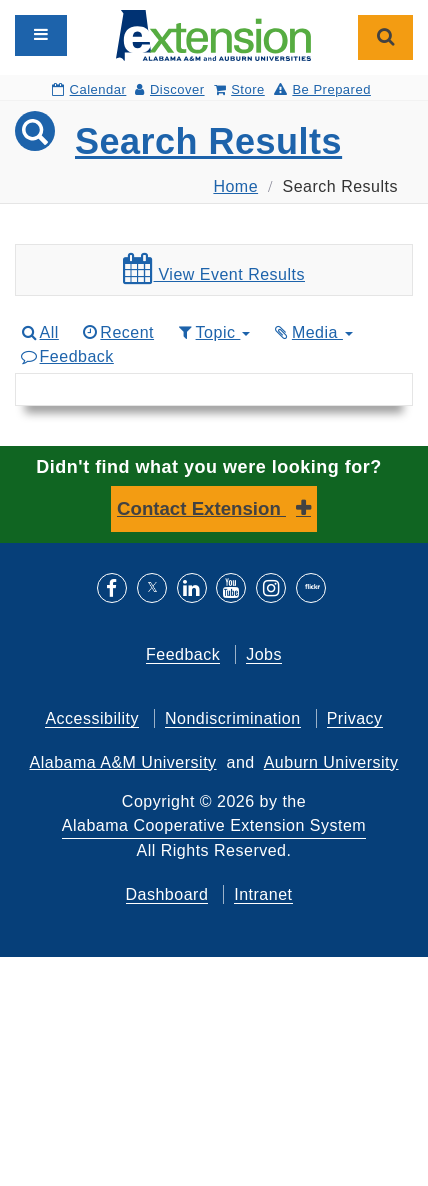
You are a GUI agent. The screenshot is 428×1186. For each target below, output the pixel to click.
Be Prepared (322, 89)
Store (239, 89)
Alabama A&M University (123, 762)
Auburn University (331, 762)
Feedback (66, 356)
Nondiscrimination (233, 718)
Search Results (208, 141)
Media (312, 332)
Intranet (263, 894)
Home (235, 186)
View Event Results (214, 269)
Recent (117, 332)
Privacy (355, 718)
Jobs (264, 654)
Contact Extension (201, 508)
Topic (212, 332)
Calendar (89, 89)
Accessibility (92, 718)
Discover (169, 89)
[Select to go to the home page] (213, 34)
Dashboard (167, 894)
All (39, 332)
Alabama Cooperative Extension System (214, 825)
